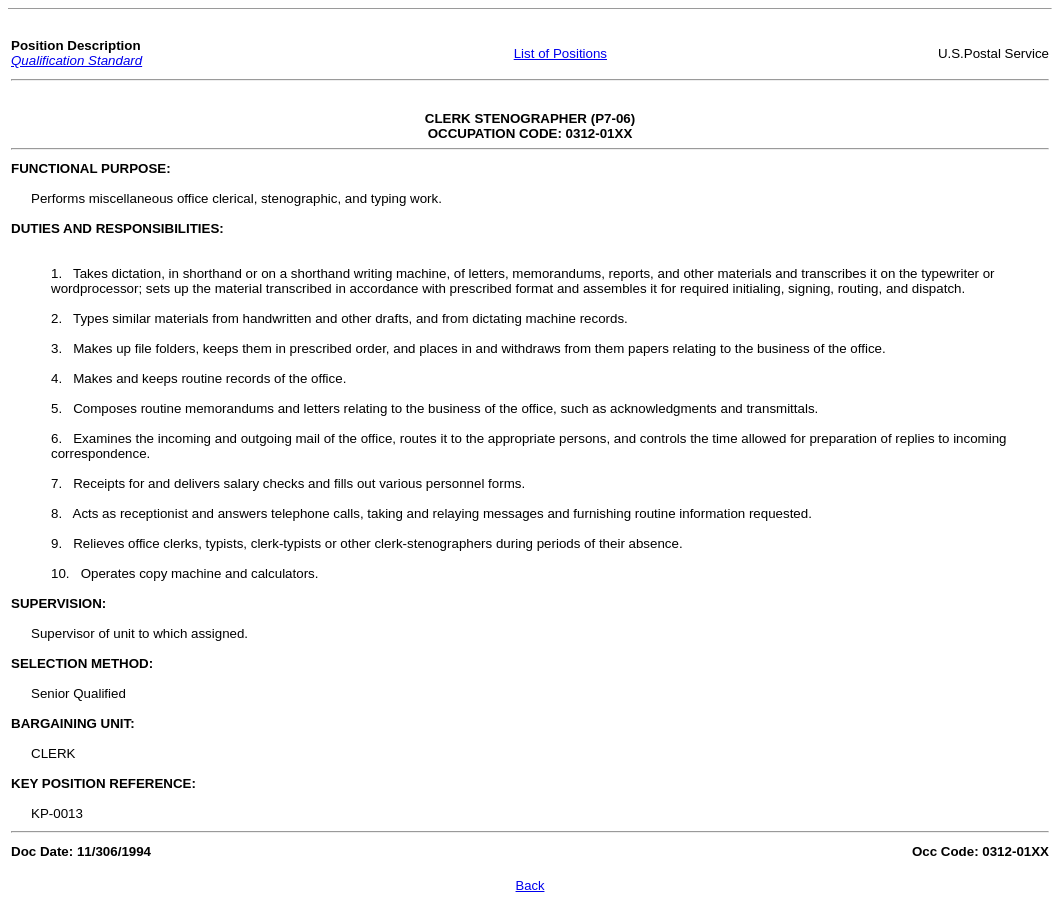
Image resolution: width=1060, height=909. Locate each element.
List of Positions (560, 53)
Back (530, 885)
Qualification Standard (76, 60)
